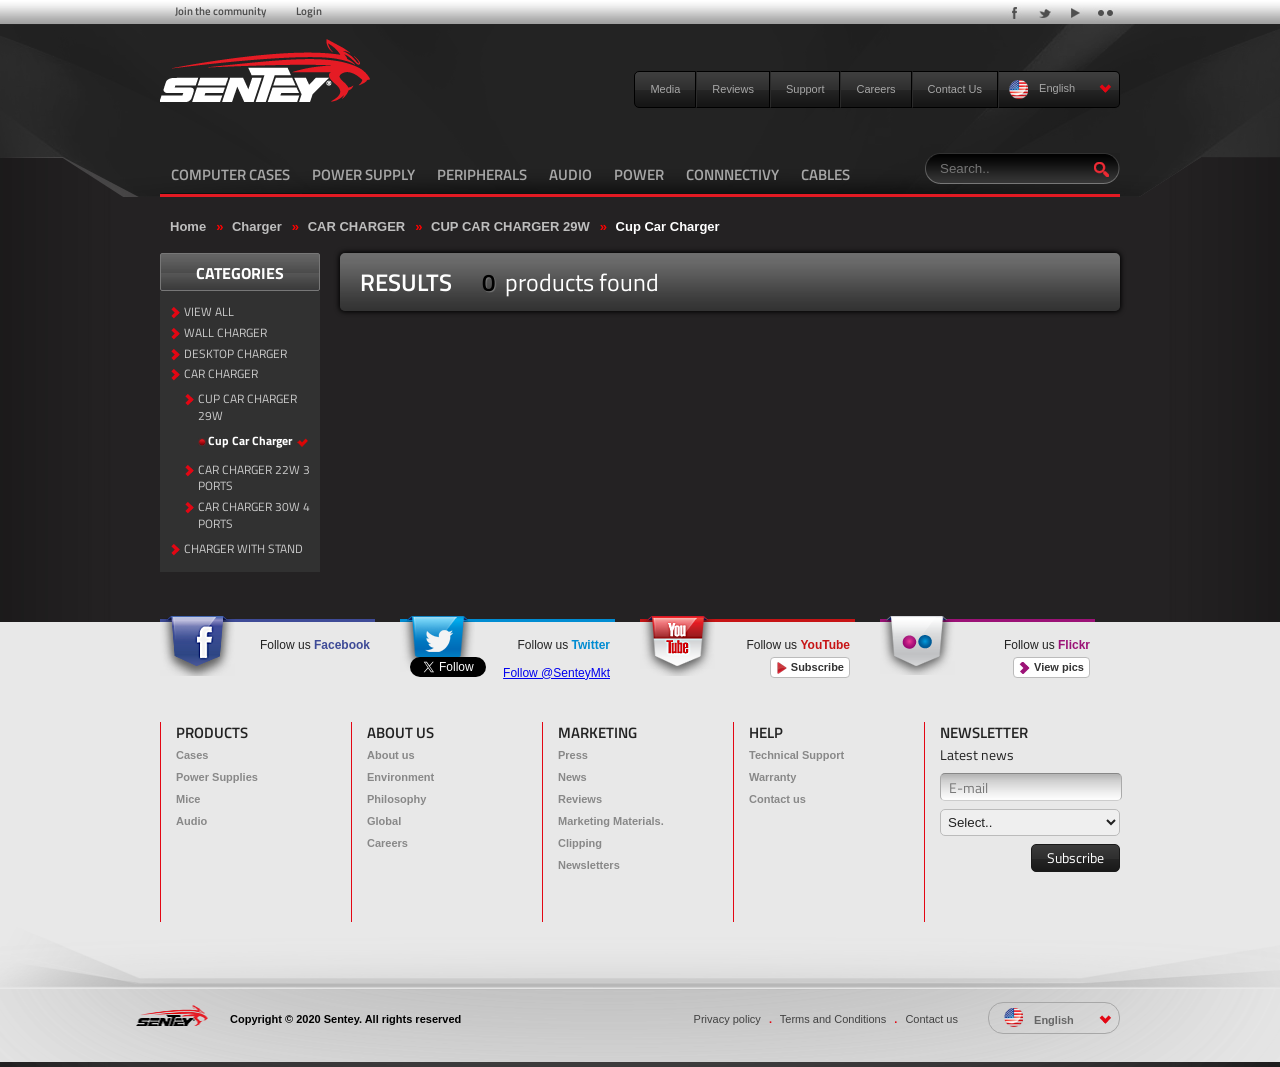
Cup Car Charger (668, 226)
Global (384, 821)
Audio (191, 821)
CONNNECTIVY (732, 174)
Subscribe (810, 667)
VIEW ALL (209, 312)
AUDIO (570, 174)
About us (391, 755)
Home (188, 226)
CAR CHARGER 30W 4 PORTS (254, 516)
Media (665, 89)
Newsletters (589, 865)
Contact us (777, 799)
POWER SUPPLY (363, 174)
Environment (400, 777)
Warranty (772, 777)
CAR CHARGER (357, 226)
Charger (257, 226)
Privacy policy (727, 1019)
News (572, 777)
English (1060, 89)
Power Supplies (217, 777)
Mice (188, 799)
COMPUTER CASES (230, 174)
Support (805, 89)
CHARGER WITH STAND (243, 549)
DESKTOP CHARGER (235, 354)
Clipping (580, 843)
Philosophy (396, 799)
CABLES (825, 174)
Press (573, 755)
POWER (639, 174)
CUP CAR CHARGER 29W (510, 226)
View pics (1051, 667)
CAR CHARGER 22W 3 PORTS (254, 479)
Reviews (733, 89)
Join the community (220, 11)
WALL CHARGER (225, 333)
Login (309, 11)
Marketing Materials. (611, 821)
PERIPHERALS (482, 174)
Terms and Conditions (833, 1019)
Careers (875, 89)
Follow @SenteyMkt (556, 673)
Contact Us (955, 89)
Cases (192, 755)
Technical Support (796, 755)
